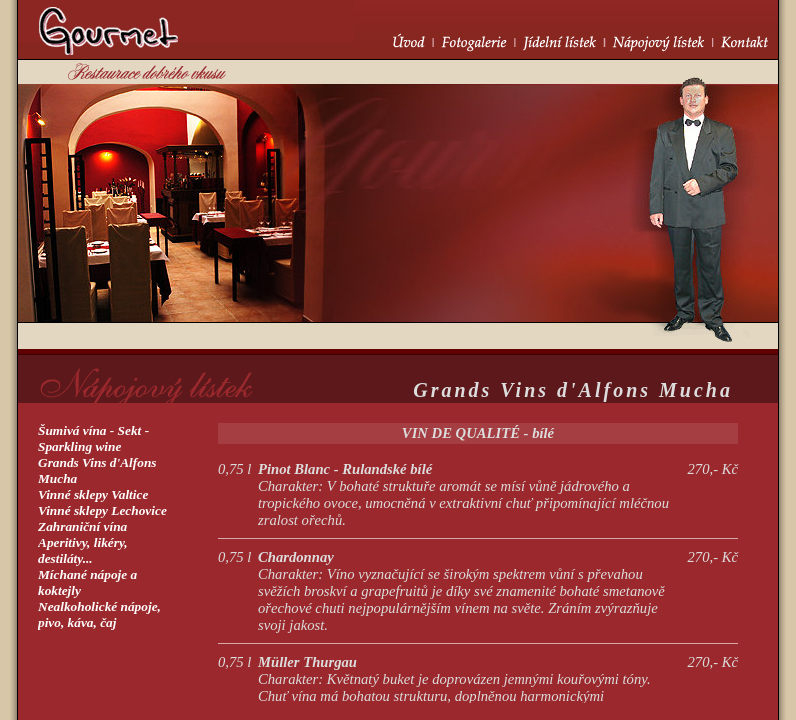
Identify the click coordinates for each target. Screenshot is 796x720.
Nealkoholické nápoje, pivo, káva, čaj (99, 614)
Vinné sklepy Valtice (93, 494)
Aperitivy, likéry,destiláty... (83, 550)
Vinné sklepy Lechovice (102, 510)
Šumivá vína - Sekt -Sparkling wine (93, 438)
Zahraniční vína (82, 526)
